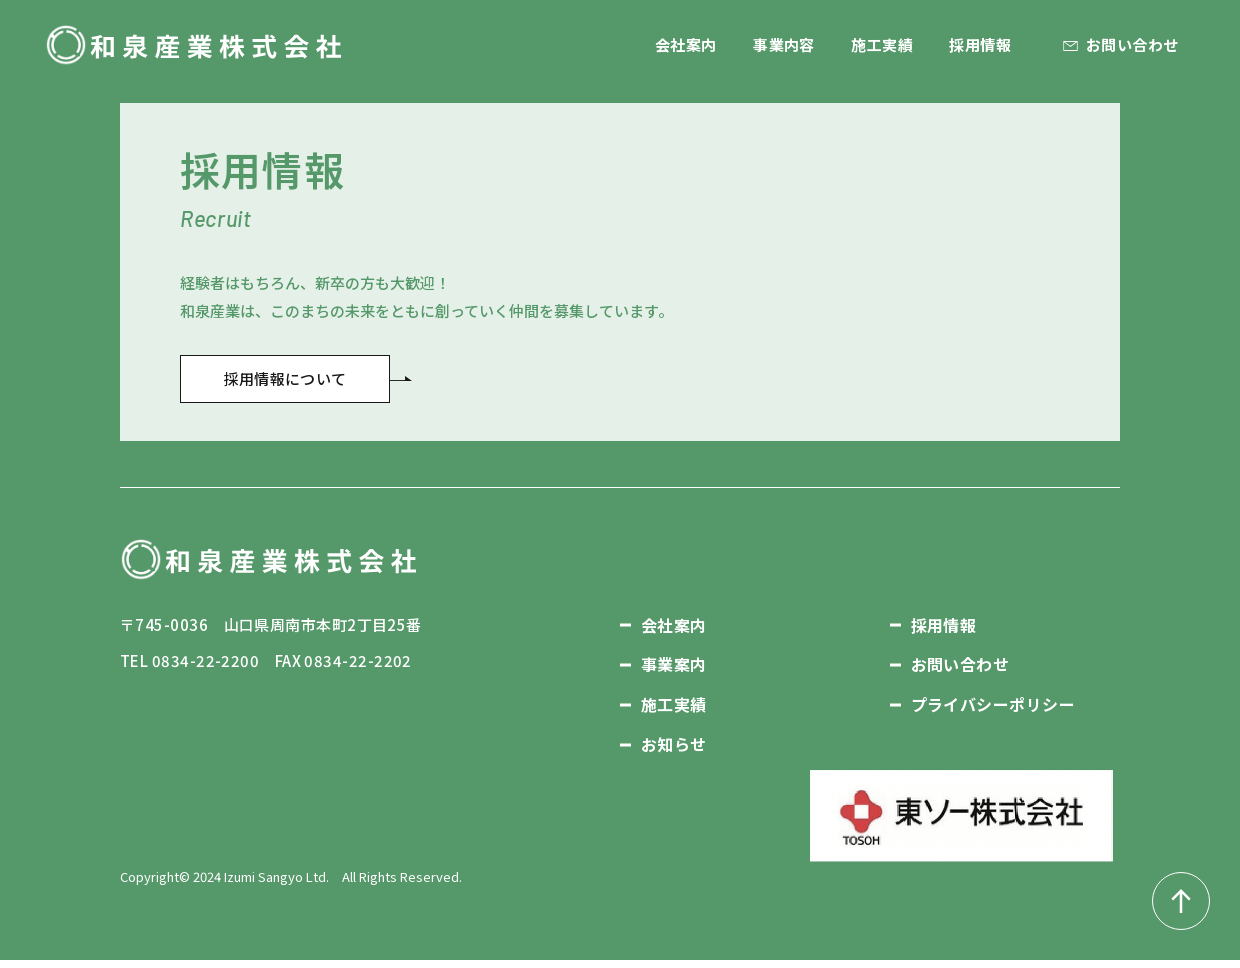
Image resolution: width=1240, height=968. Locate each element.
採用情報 (980, 44)
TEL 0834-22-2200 (189, 668)
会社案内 (686, 44)
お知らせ (674, 752)
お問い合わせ (1132, 44)
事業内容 (784, 44)
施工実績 (882, 44)
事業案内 (674, 673)
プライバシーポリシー (993, 713)
